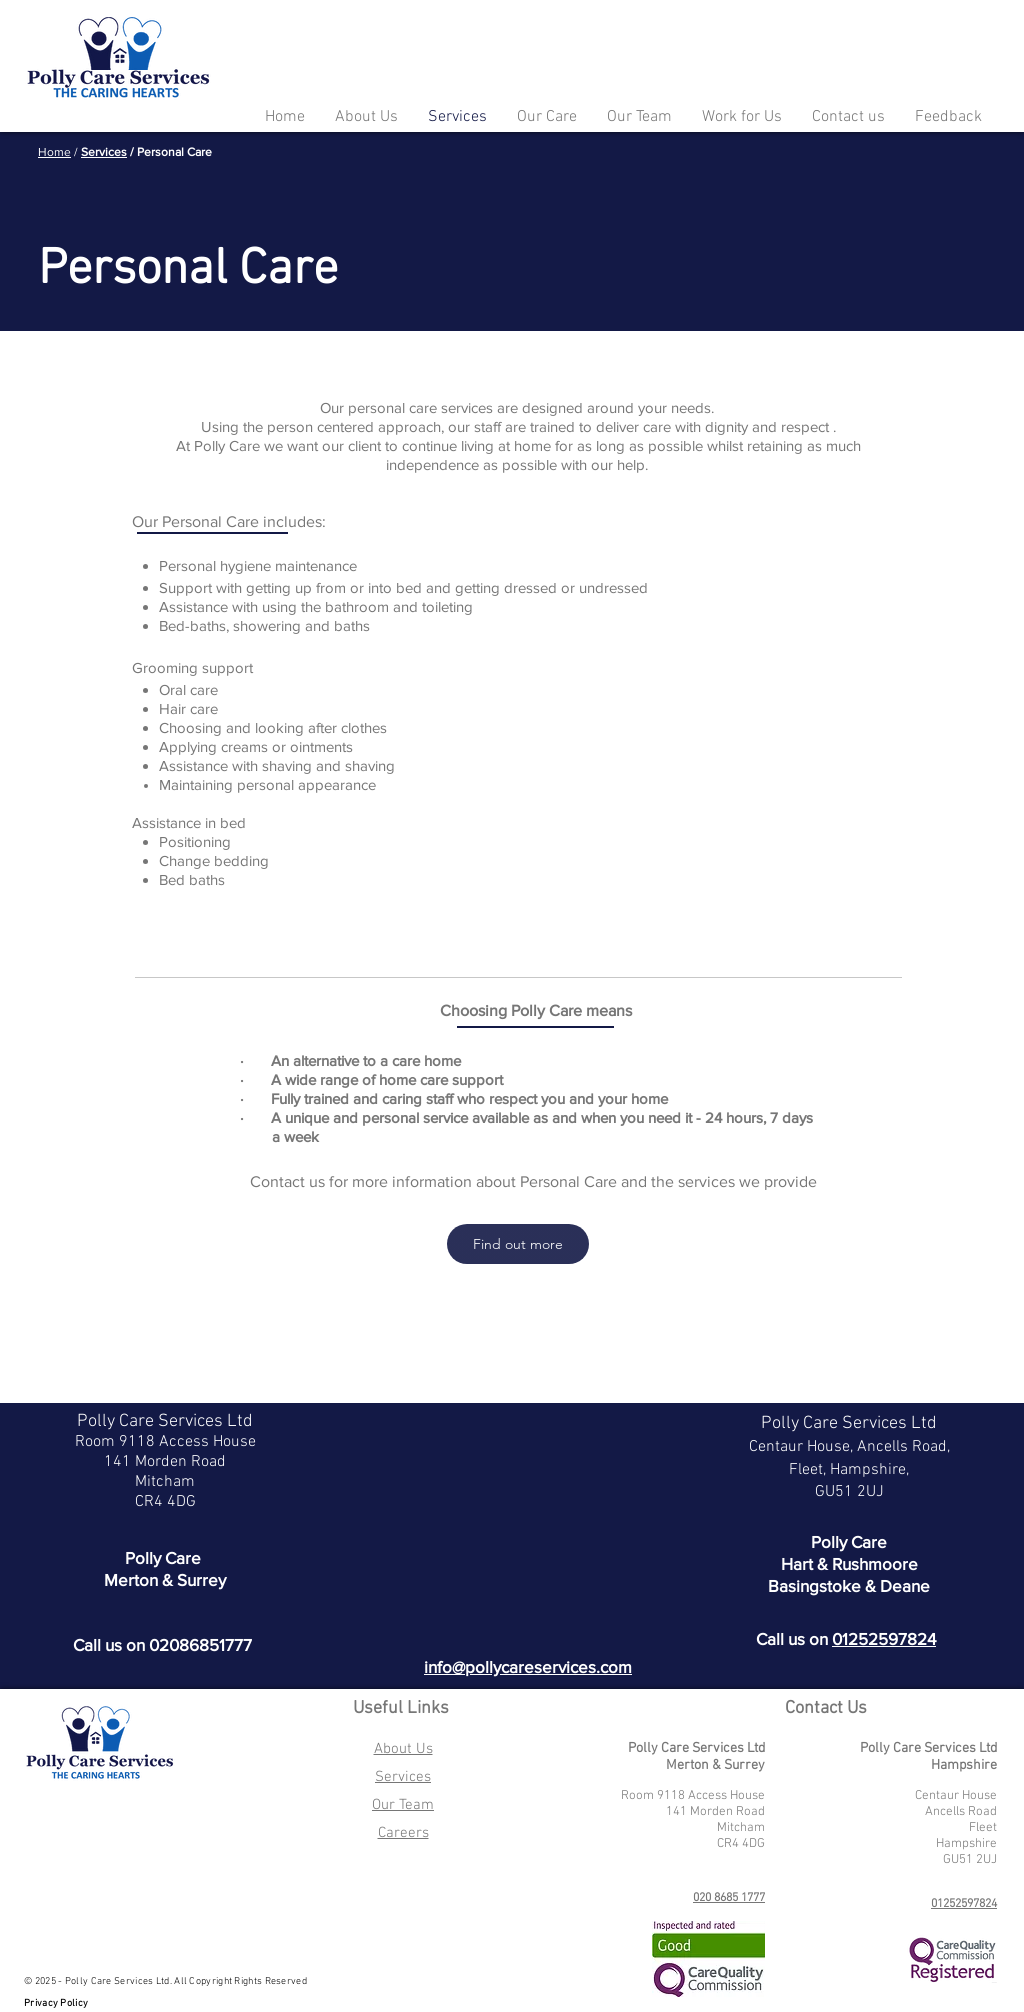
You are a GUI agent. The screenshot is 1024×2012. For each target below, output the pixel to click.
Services (104, 152)
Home (54, 152)
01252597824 (884, 1638)
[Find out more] (518, 1244)
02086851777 (200, 1644)
